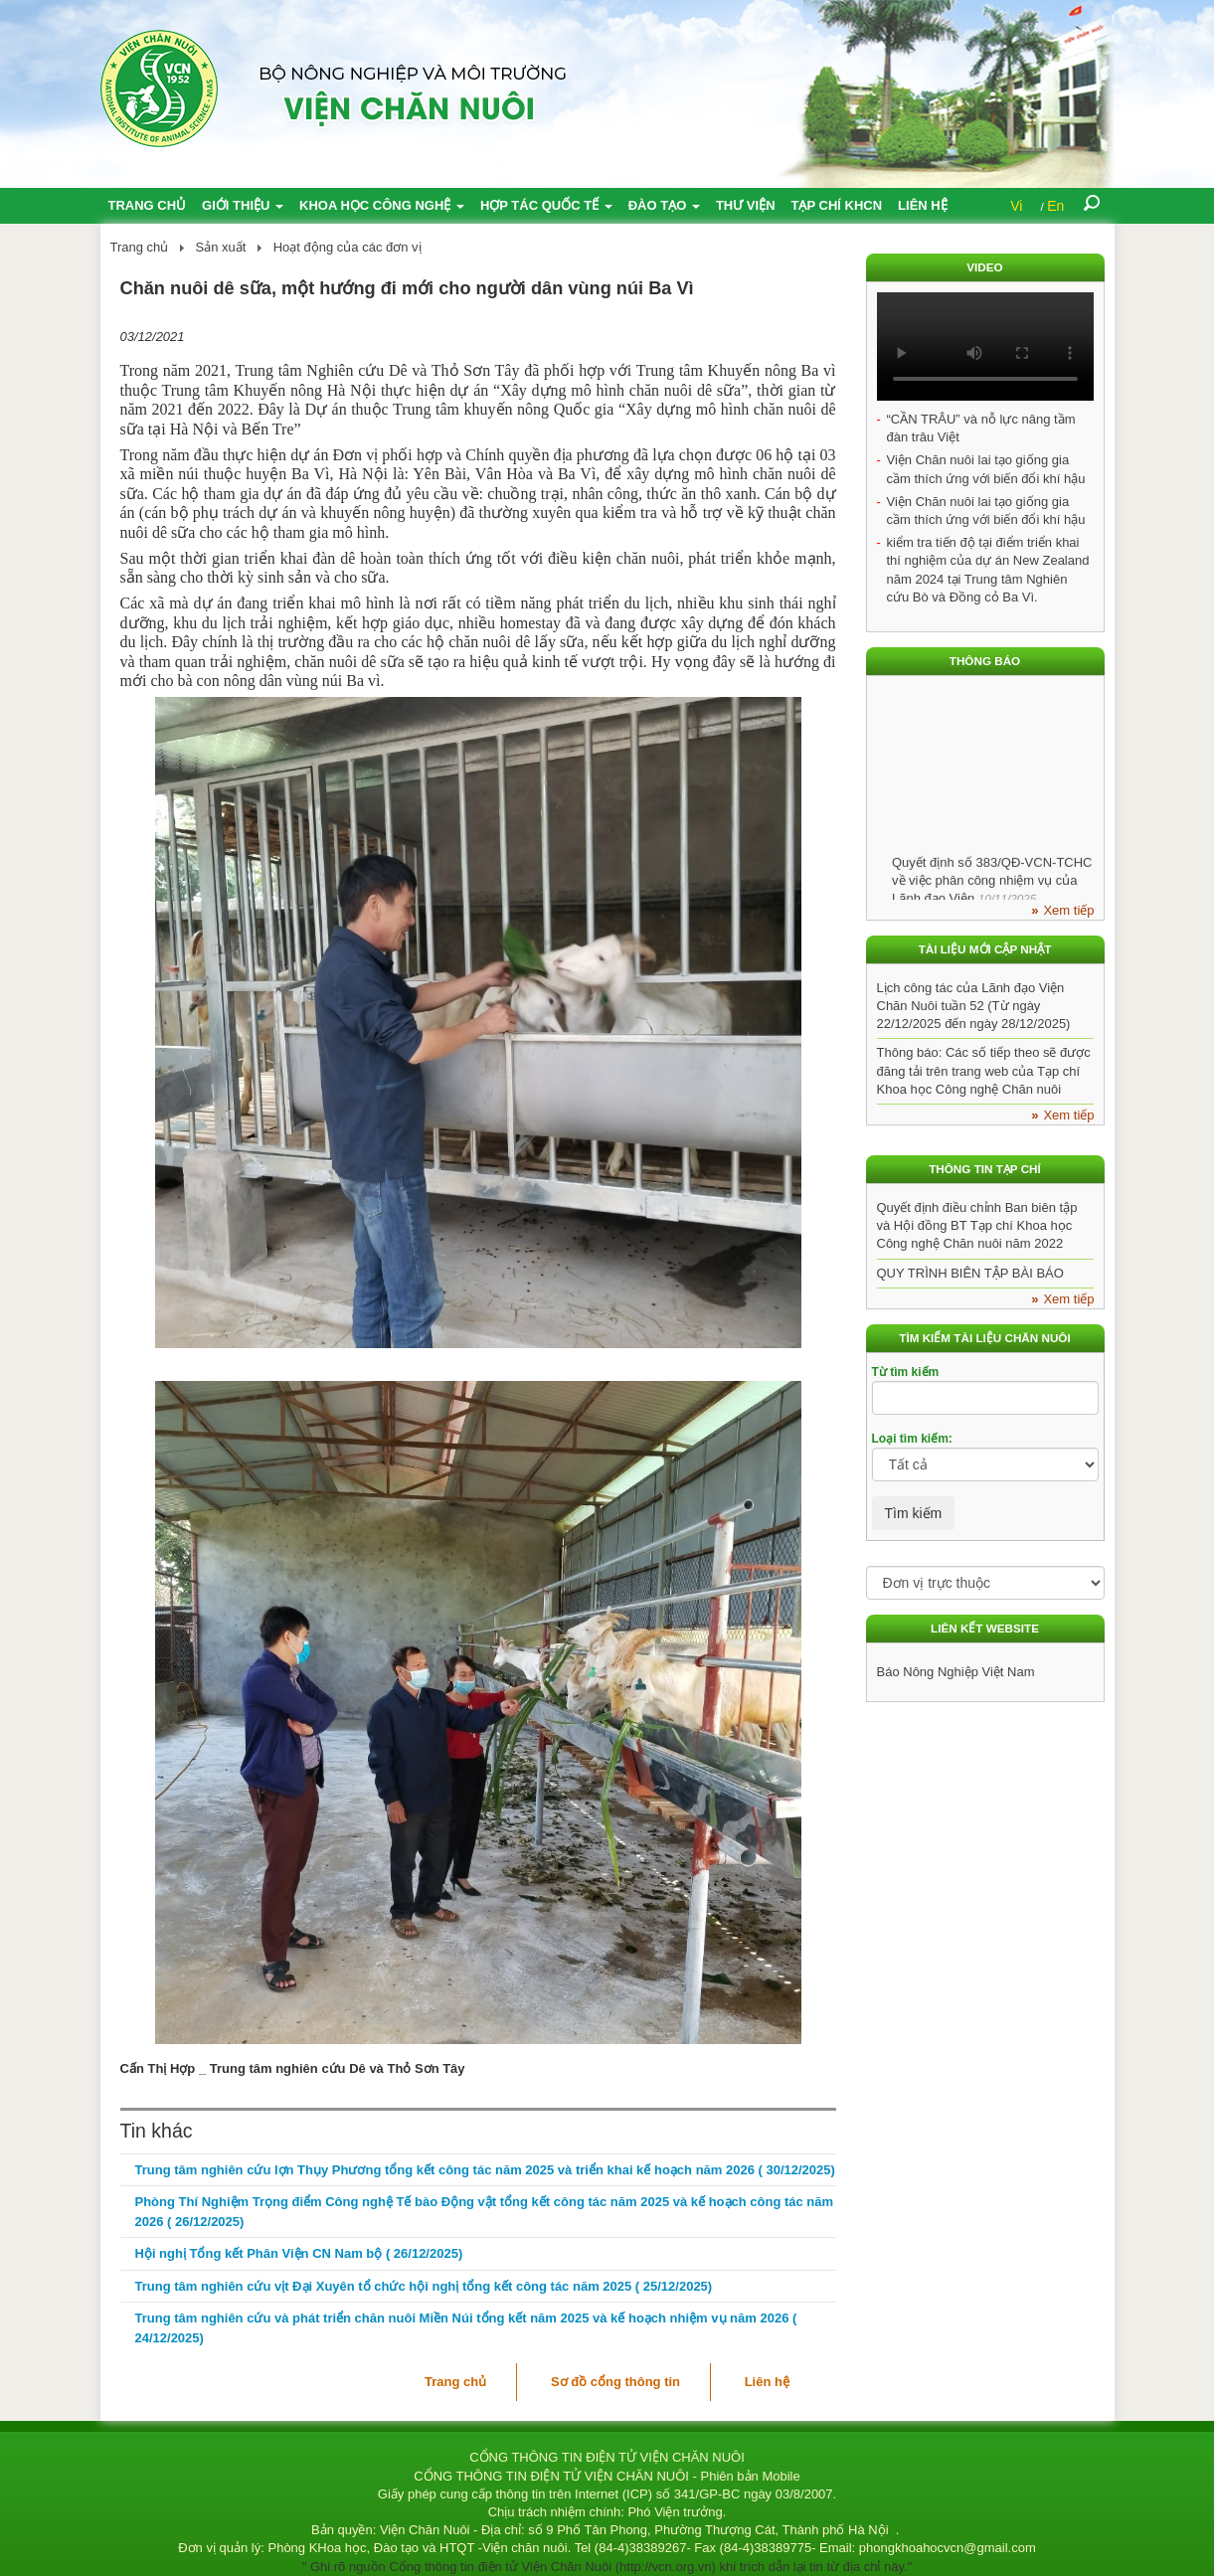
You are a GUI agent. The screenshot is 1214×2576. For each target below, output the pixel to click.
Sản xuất (221, 247)
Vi (1016, 206)
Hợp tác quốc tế (546, 205)
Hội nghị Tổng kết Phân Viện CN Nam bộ (299, 2253)
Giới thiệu (242, 205)
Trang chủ (147, 205)
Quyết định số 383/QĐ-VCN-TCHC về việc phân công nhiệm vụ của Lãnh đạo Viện (992, 885)
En (1055, 206)
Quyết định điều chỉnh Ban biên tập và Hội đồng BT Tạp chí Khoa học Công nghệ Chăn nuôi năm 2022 (977, 1225)
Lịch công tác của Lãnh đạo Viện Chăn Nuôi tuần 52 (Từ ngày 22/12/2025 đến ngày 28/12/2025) (974, 1005)
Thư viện (746, 205)
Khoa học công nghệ (381, 205)
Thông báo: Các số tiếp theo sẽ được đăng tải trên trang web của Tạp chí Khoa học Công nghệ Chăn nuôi (984, 1070)
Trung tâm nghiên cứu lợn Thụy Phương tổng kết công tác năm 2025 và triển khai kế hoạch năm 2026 (485, 2169)
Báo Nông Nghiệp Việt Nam (956, 1671)
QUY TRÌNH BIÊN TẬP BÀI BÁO (970, 1273)
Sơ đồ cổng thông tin (615, 2381)
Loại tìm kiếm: (912, 1439)
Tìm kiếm (914, 1513)
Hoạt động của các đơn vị (347, 247)
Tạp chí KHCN (837, 205)
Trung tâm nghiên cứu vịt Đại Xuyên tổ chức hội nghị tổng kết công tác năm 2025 (424, 2286)
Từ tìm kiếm (906, 1372)
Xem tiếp (1068, 910)
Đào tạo (664, 205)
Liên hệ (923, 205)
